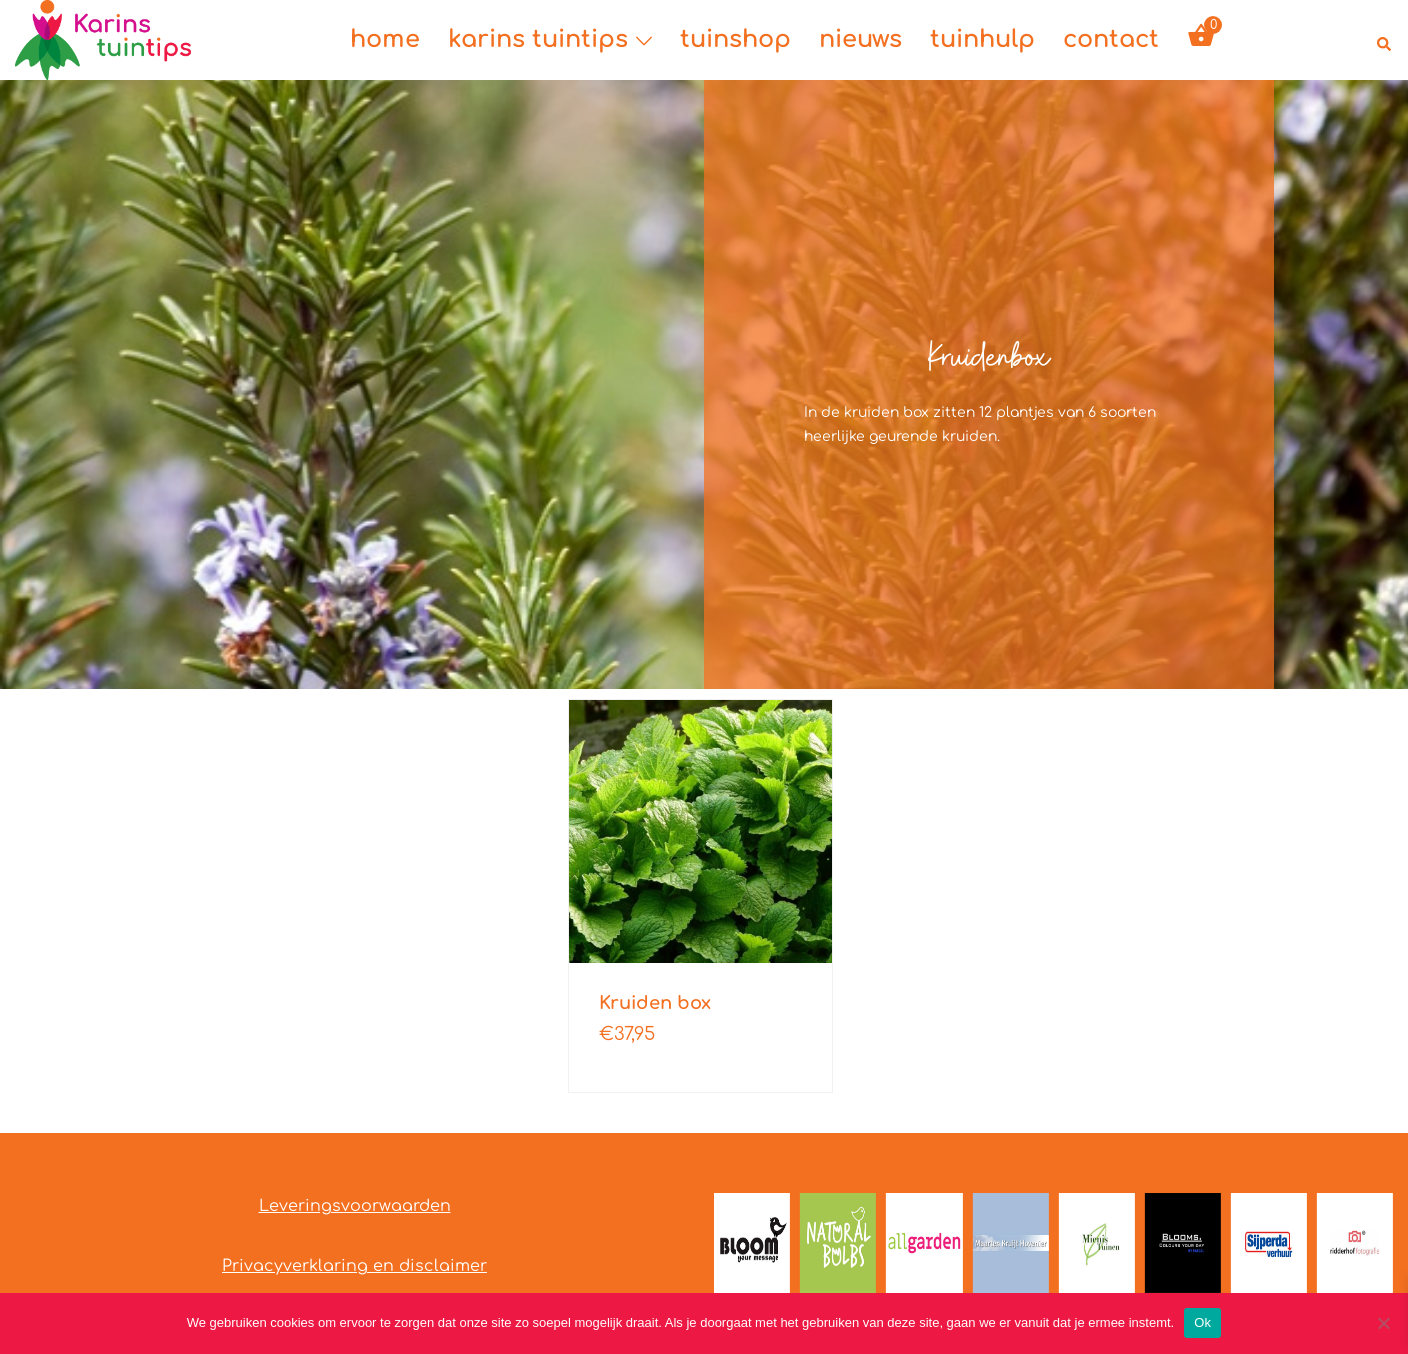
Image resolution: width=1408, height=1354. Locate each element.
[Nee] (1383, 1323)
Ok (1202, 1322)
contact (1111, 39)
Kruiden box (655, 1003)
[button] (1385, 40)
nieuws (860, 39)
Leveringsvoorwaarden (355, 1206)
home (385, 39)
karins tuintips (538, 39)
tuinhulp (982, 39)
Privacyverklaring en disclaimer (354, 1266)
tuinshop (735, 39)
